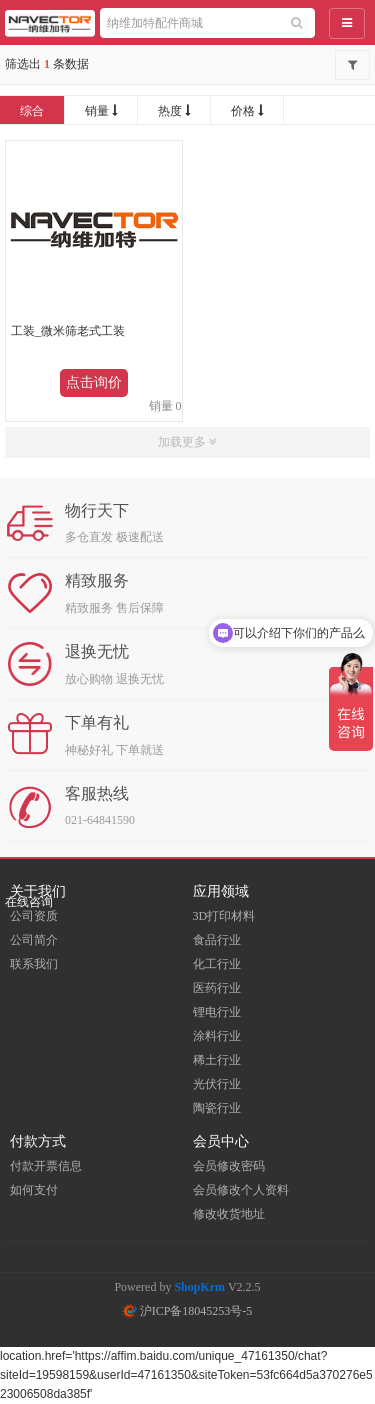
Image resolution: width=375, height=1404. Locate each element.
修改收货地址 (229, 1214)
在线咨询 (29, 902)
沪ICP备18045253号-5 (188, 1311)
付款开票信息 (46, 1166)
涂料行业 (217, 1036)
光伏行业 (217, 1084)
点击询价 (94, 382)
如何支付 (34, 1190)
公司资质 (34, 916)
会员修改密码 (229, 1166)
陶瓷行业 (217, 1108)
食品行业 (217, 940)
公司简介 (34, 940)
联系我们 (34, 964)
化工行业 (217, 964)
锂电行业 (217, 1012)
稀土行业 (217, 1060)
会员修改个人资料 (241, 1190)
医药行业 (217, 988)
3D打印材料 (224, 916)
